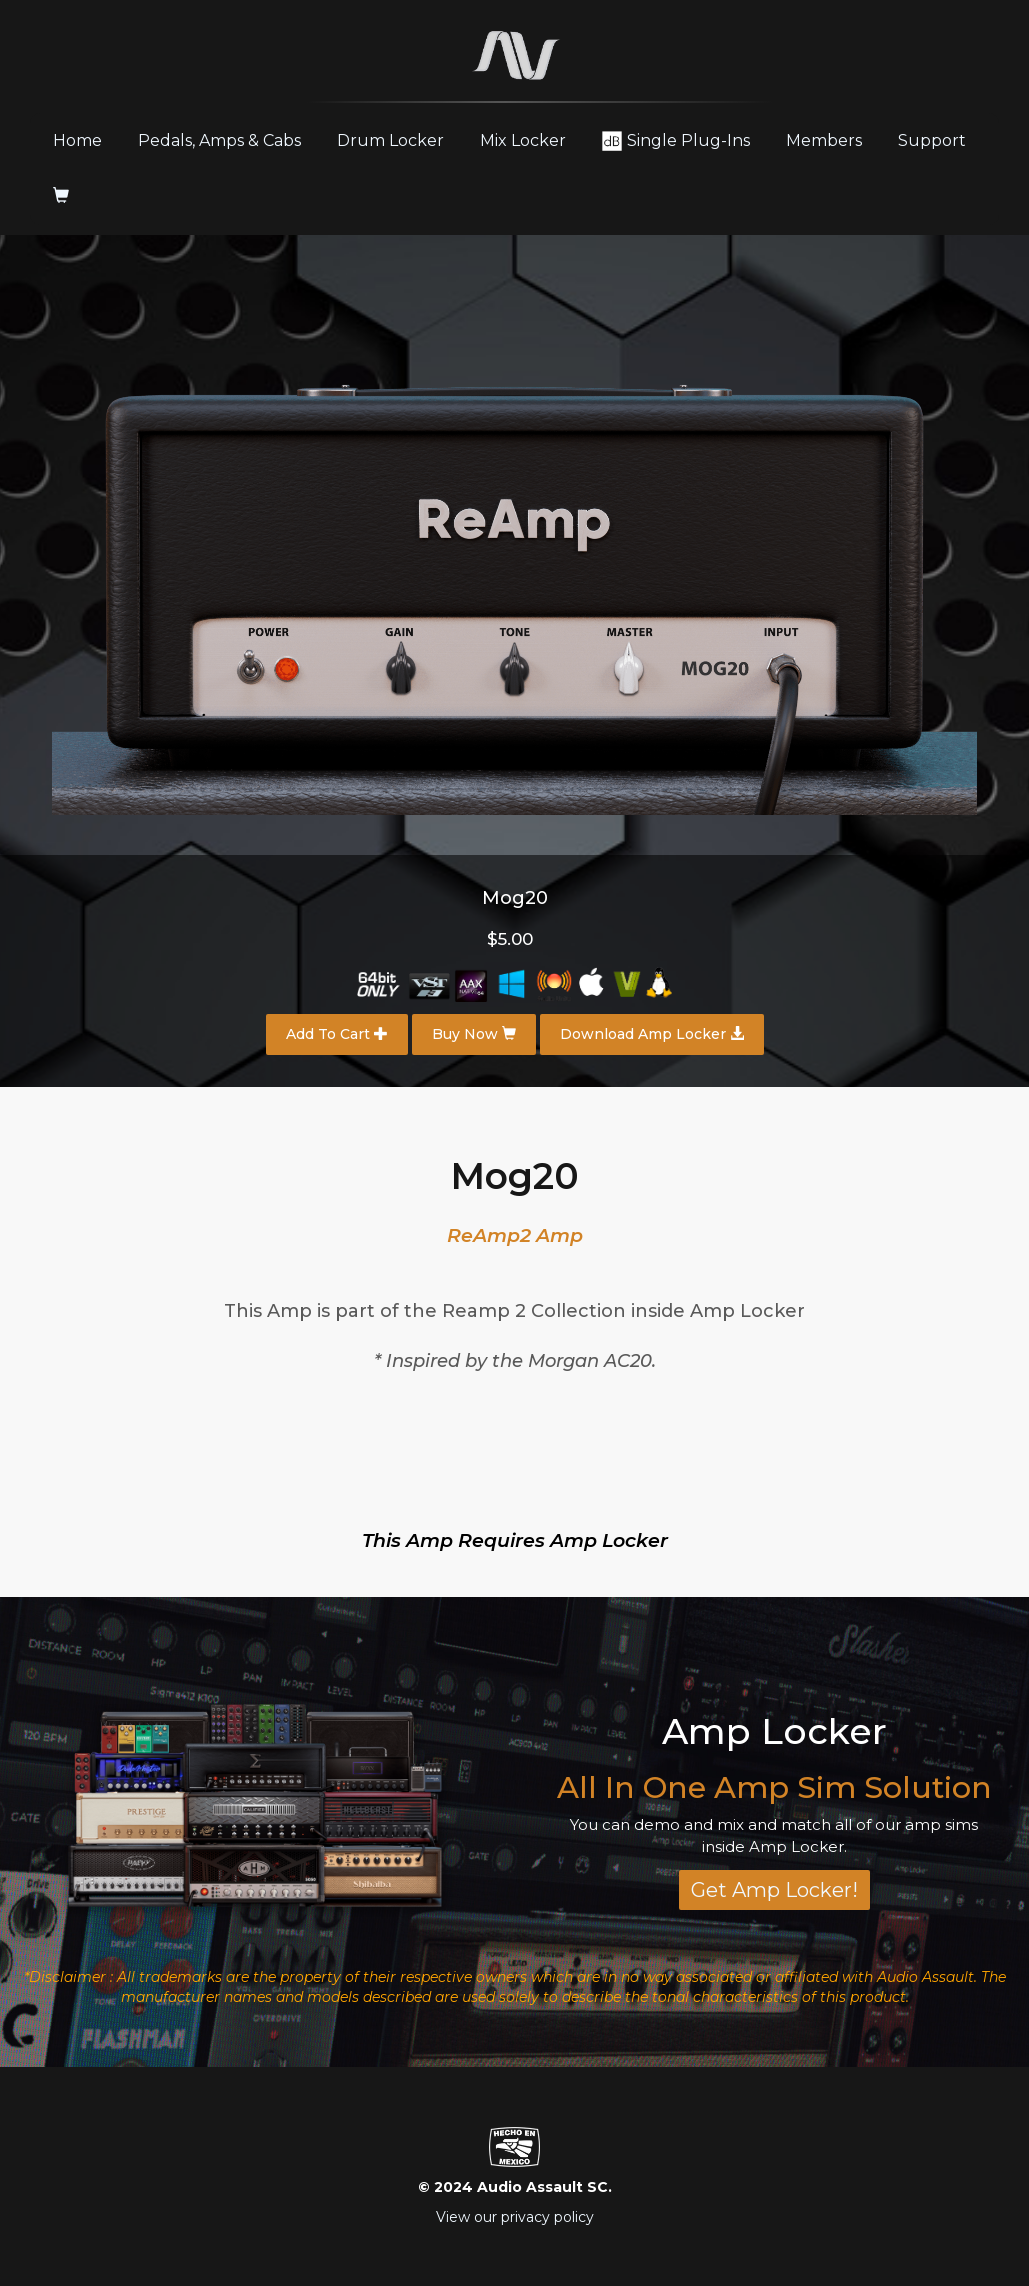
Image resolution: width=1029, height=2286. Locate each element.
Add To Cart (337, 1034)
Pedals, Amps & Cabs (219, 140)
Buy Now (474, 1034)
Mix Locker (523, 140)
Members (824, 140)
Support (932, 140)
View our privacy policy (515, 2217)
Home (85, 140)
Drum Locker (390, 140)
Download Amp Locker (652, 1034)
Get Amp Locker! (774, 1890)
